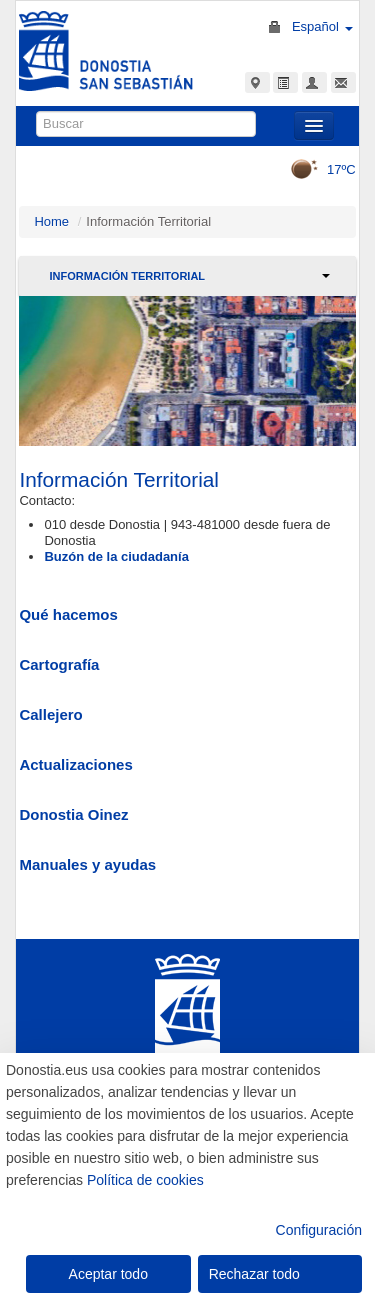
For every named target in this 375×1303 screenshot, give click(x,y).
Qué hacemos (68, 614)
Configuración (319, 1230)
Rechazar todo (254, 1274)
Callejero (50, 714)
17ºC (316, 169)
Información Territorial (127, 276)
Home (51, 221)
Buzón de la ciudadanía (116, 556)
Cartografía (59, 664)
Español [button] (322, 26)
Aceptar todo (108, 1274)
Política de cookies (145, 1180)
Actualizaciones (75, 764)
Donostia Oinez (73, 814)
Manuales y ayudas (87, 864)
